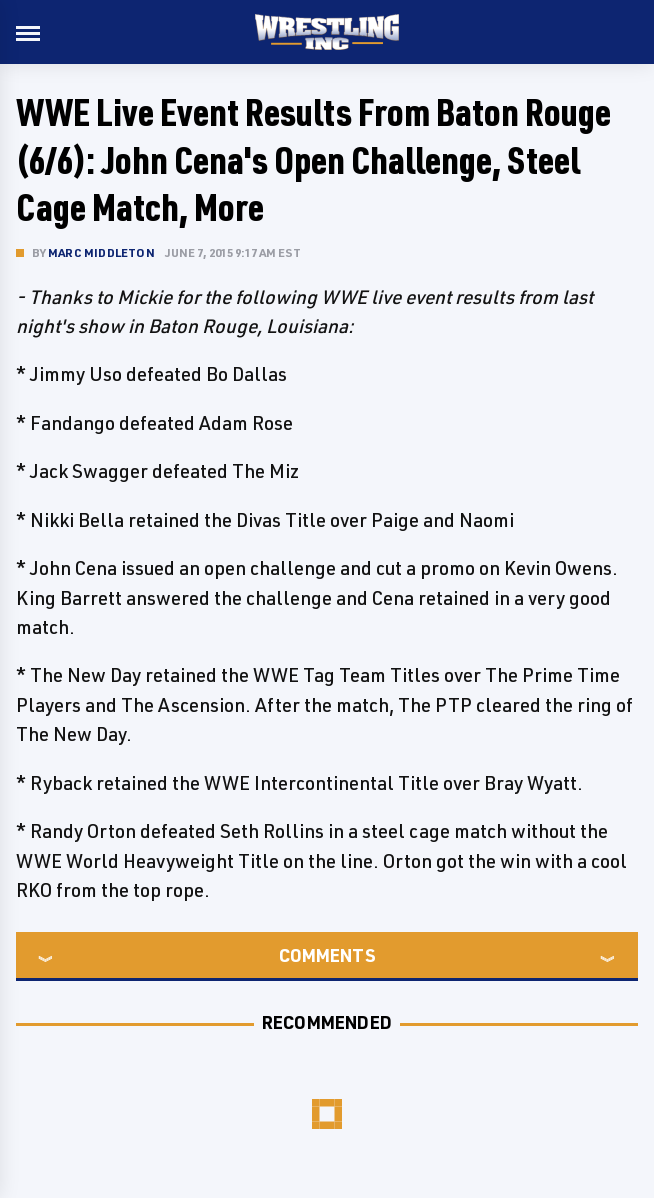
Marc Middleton (101, 252)
